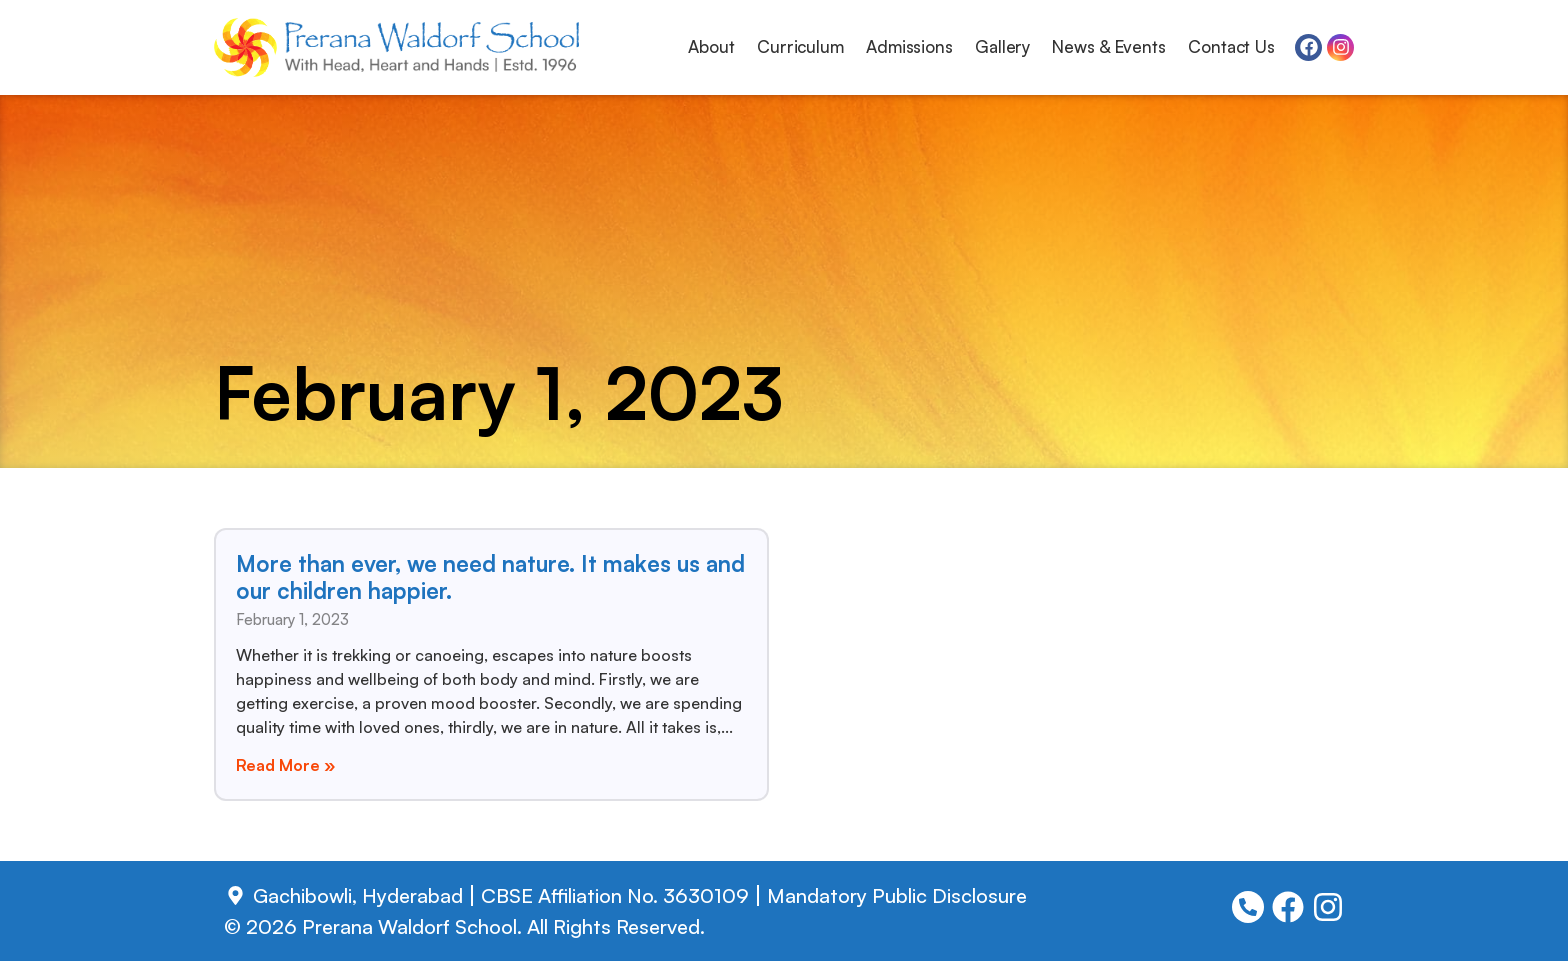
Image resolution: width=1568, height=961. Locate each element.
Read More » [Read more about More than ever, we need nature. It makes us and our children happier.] (286, 765)
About (711, 46)
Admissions (909, 46)
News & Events (1109, 46)
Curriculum (800, 46)
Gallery (1002, 46)
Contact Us (1231, 46)
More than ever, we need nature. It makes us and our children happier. (490, 576)
